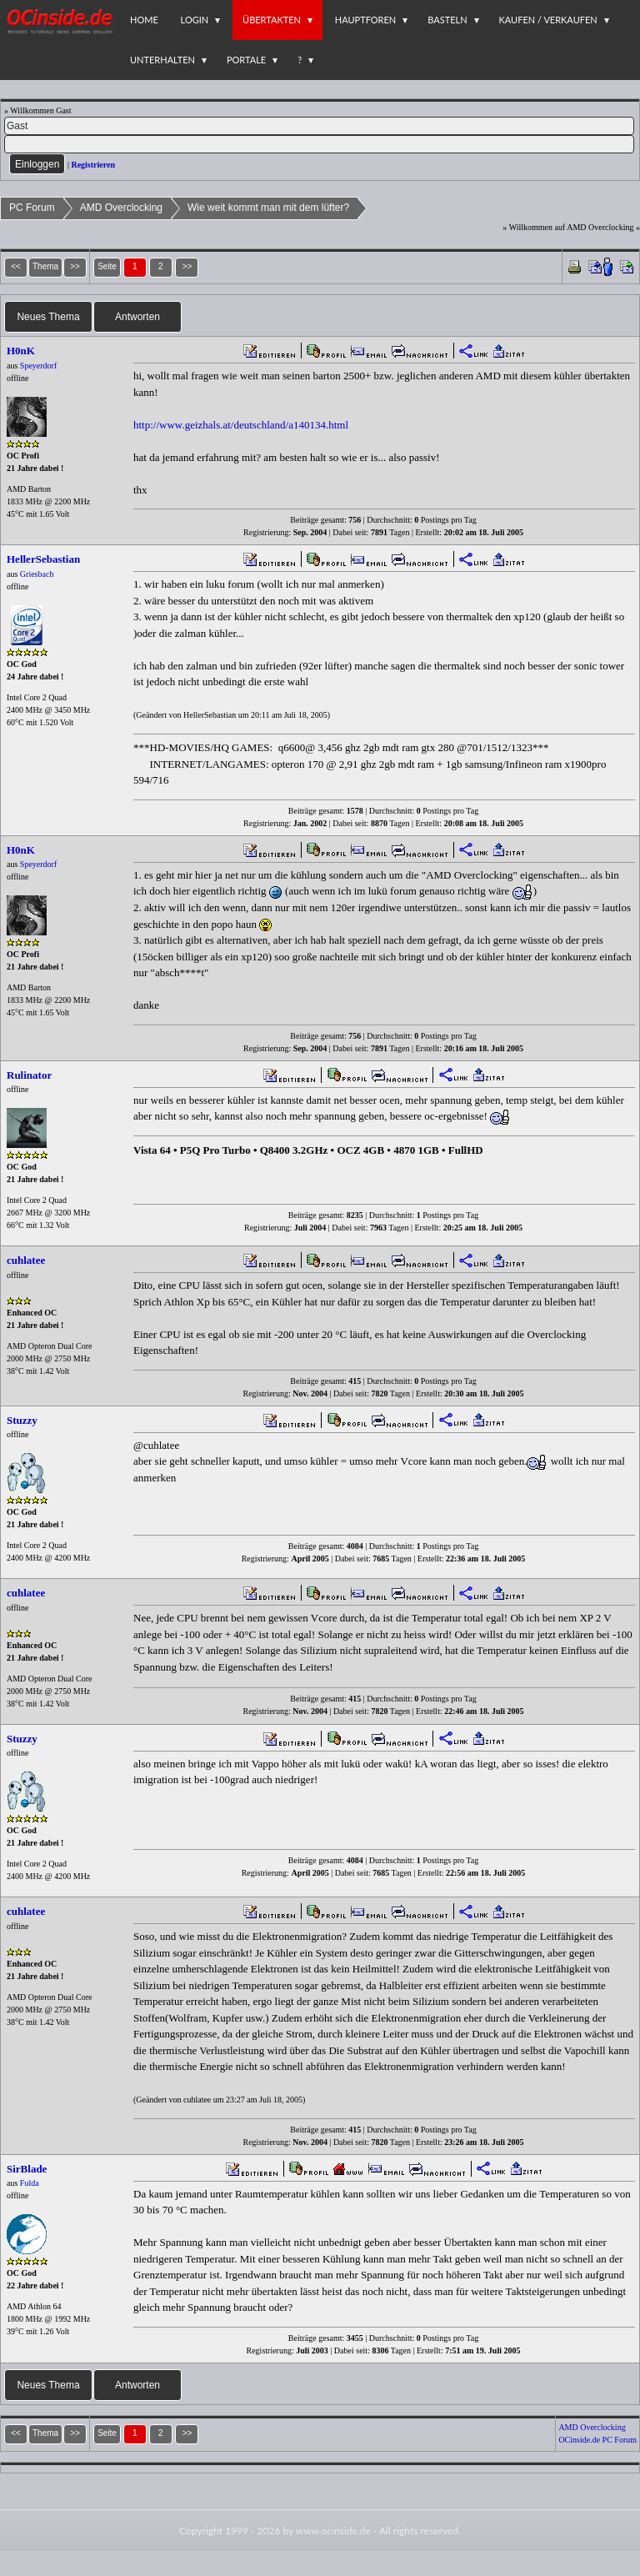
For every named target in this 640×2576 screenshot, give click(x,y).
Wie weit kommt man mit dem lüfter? (268, 207)
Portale (246, 59)
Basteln (447, 19)
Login (195, 19)
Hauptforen (365, 19)
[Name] (319, 126)
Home (144, 19)
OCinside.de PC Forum (597, 2439)
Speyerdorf (38, 365)
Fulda (29, 2183)
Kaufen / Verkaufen (548, 19)
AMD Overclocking (121, 207)
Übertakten (271, 19)
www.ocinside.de (333, 2530)
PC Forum (32, 207)
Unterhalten (162, 59)
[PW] (319, 144)
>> (187, 266)
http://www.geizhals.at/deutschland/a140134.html (240, 424)
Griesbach (37, 574)
